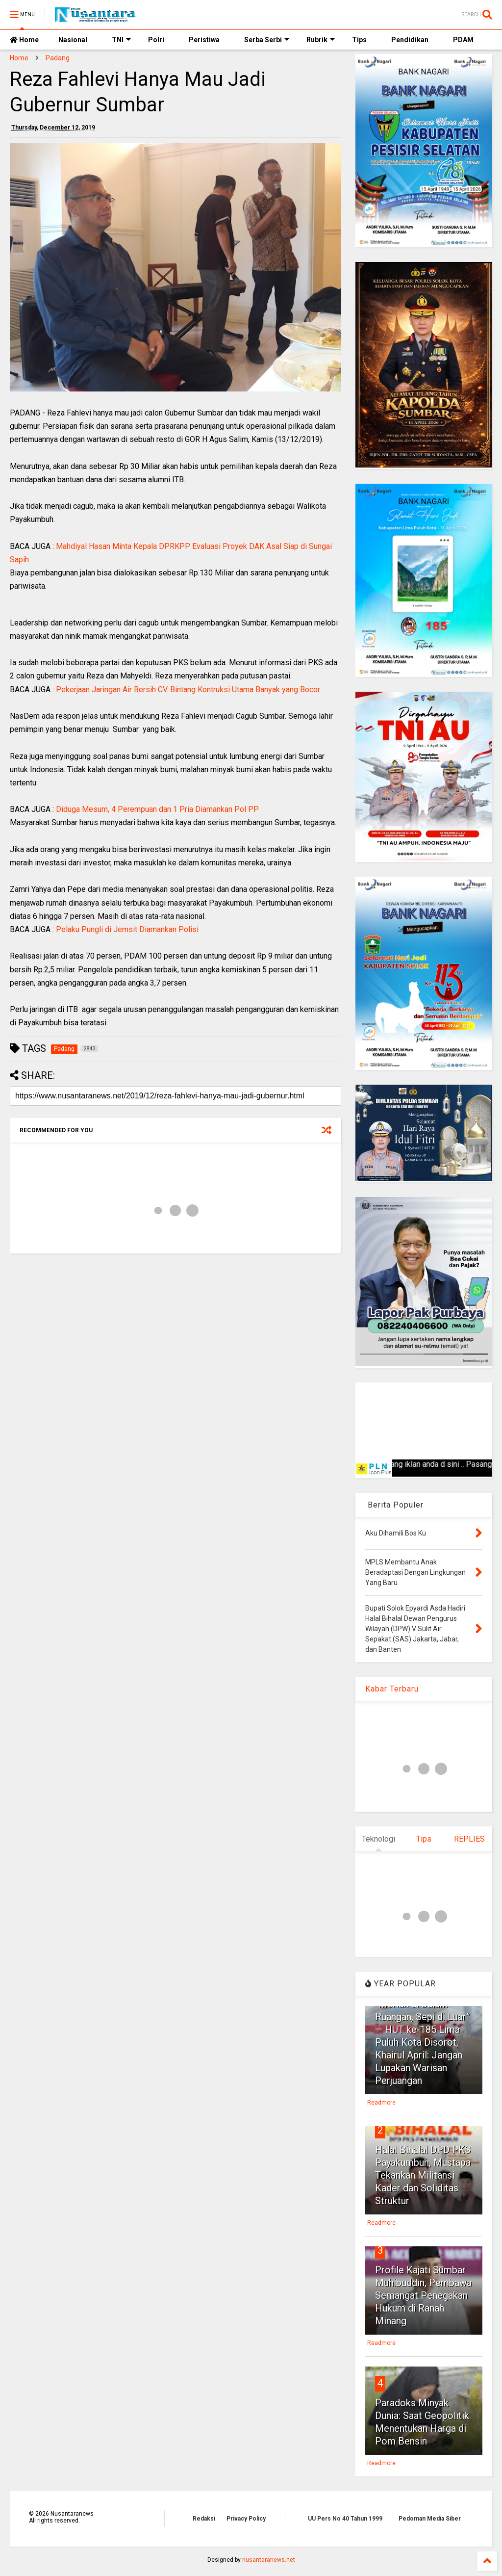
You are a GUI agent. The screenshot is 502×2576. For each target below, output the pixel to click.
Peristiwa (204, 40)
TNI (121, 40)
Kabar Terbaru (392, 1688)
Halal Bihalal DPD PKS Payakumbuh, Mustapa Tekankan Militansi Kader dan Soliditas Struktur (423, 2175)
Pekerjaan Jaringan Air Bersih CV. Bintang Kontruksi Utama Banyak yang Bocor (188, 689)
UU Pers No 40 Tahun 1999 (345, 2518)
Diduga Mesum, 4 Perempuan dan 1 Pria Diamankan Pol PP (157, 809)
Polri (156, 40)
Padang (58, 58)
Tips (359, 40)
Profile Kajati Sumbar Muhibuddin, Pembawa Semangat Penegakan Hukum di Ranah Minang (423, 2295)
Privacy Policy (246, 2518)
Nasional (72, 40)
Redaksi (204, 2518)
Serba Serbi (266, 40)
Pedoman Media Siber (430, 2518)
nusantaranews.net (268, 2559)
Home (24, 40)
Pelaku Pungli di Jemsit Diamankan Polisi (127, 929)
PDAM (463, 40)
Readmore (381, 2102)
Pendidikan (409, 40)
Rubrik (320, 40)
